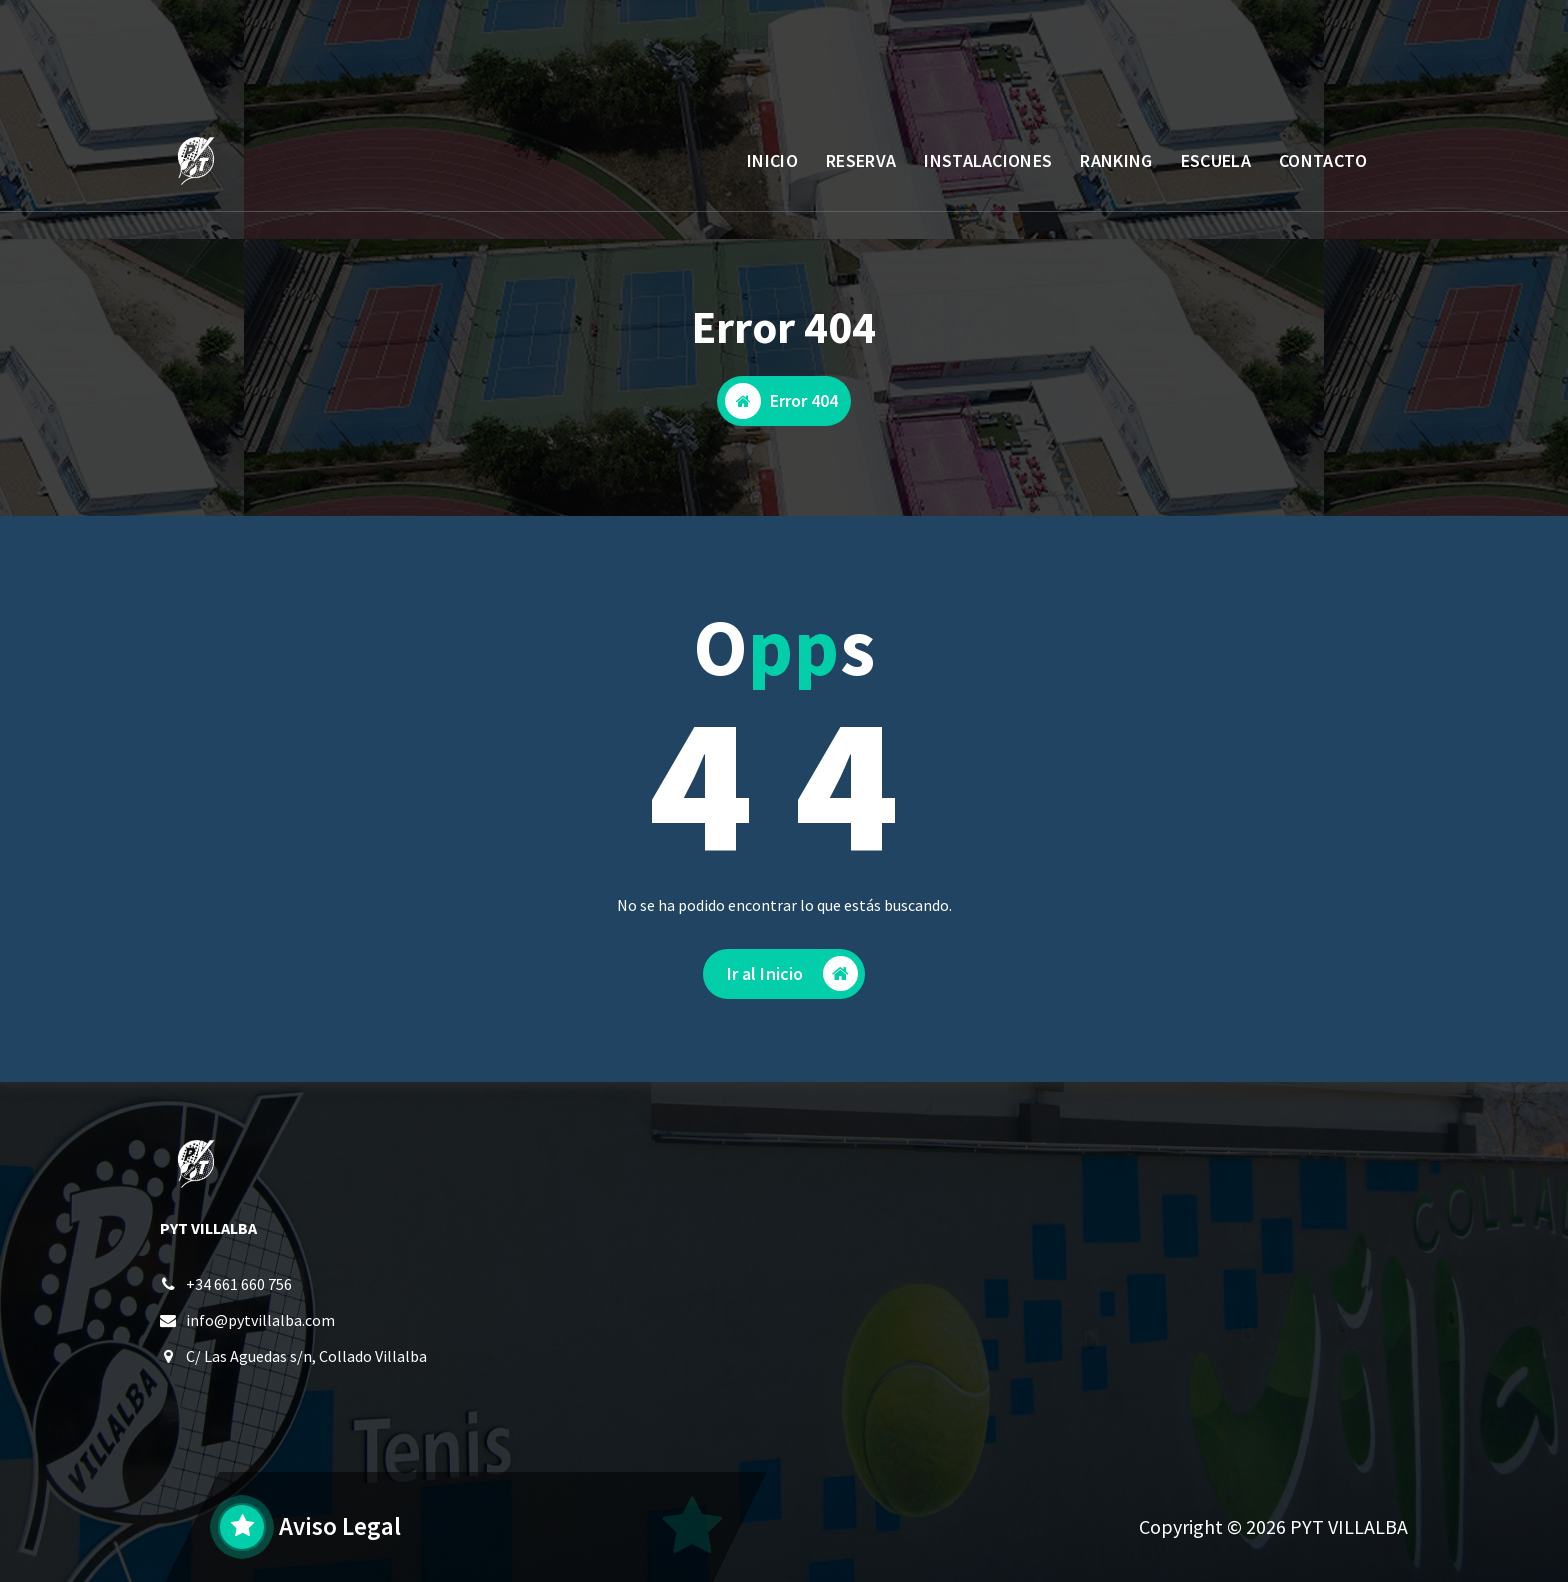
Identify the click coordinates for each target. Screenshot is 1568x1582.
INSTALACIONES (988, 160)
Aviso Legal (340, 1526)
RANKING (1116, 160)
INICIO (772, 160)
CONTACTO (1323, 160)
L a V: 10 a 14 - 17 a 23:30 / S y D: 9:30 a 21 (397, 65)
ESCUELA (1216, 160)
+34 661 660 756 (239, 1287)
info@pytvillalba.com (260, 1323)
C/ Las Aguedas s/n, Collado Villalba (306, 1359)
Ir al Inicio (793, 977)
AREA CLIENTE (1316, 53)
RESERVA (861, 160)
